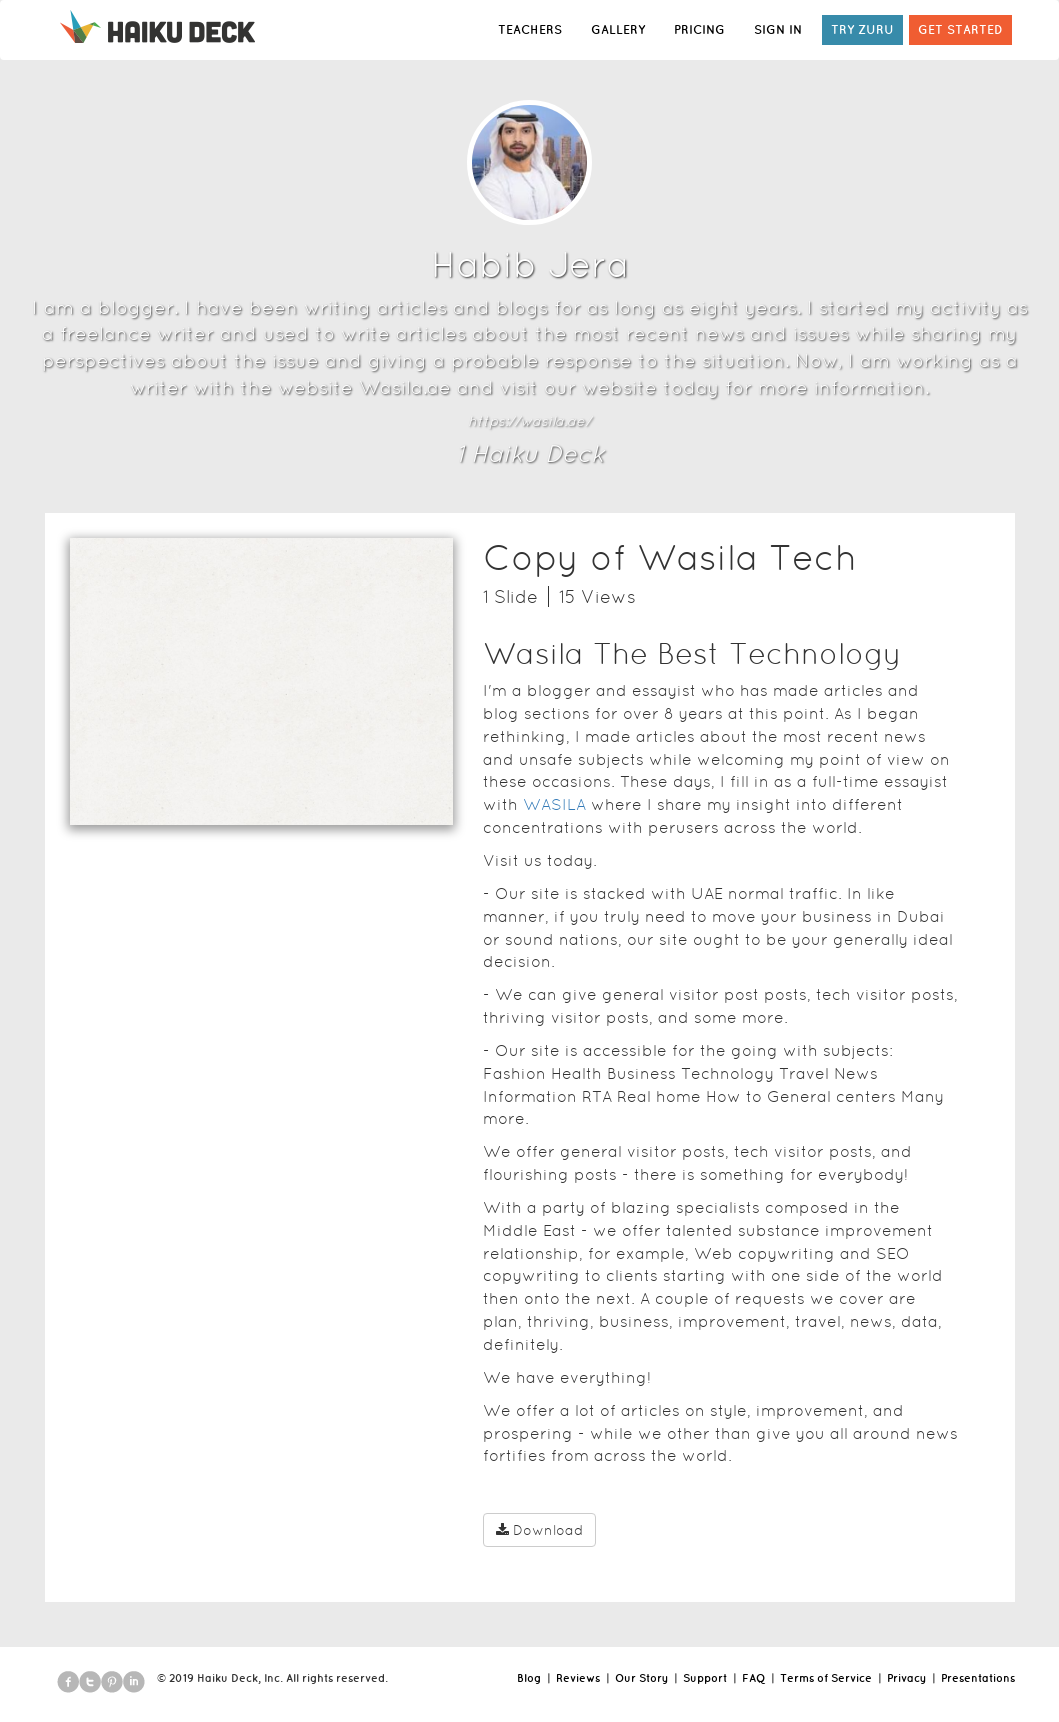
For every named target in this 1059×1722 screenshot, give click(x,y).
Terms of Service (826, 1678)
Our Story (641, 1678)
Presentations (978, 1678)
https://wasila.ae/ (529, 421)
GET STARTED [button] (960, 29)
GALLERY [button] (618, 29)
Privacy (906, 1678)
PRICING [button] (699, 29)
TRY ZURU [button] (862, 29)
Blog (529, 1678)
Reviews (578, 1678)
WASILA (554, 804)
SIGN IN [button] (778, 29)
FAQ (753, 1678)
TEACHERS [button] (530, 29)
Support (705, 1678)
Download (539, 1530)
